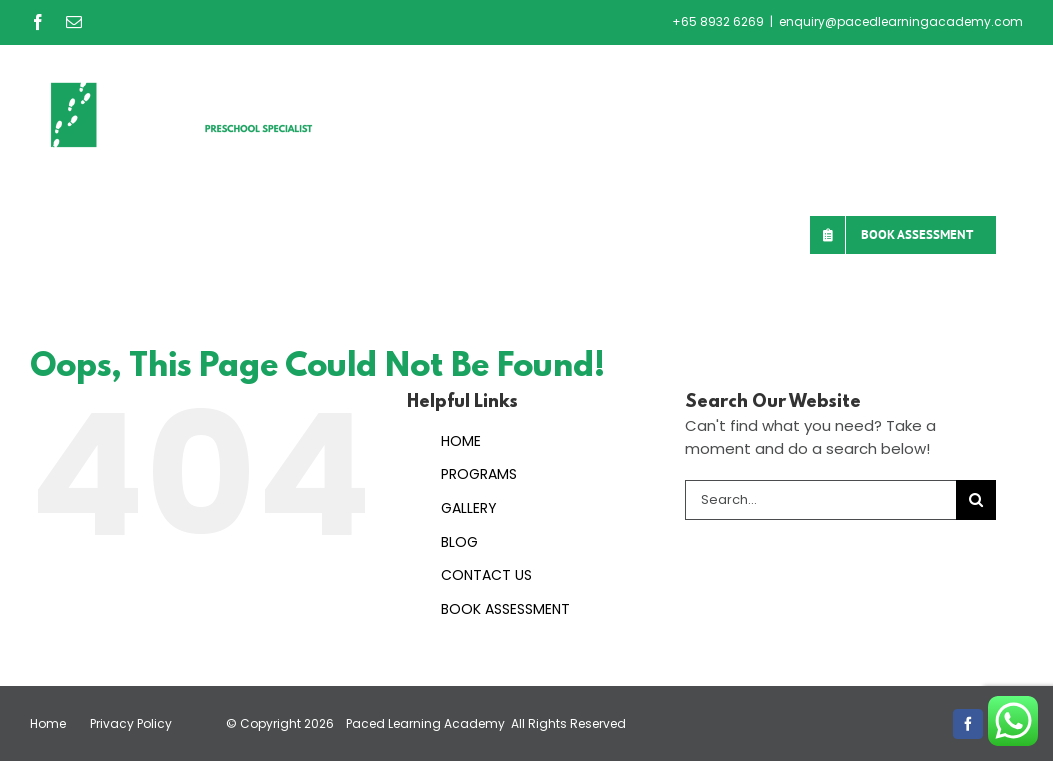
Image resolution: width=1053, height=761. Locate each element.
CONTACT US (486, 575)
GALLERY (469, 508)
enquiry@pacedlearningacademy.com (901, 21)
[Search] (976, 500)
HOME (461, 441)
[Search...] (820, 500)
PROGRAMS (479, 474)
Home (48, 723)
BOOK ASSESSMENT (505, 609)
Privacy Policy (131, 723)
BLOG (459, 542)
